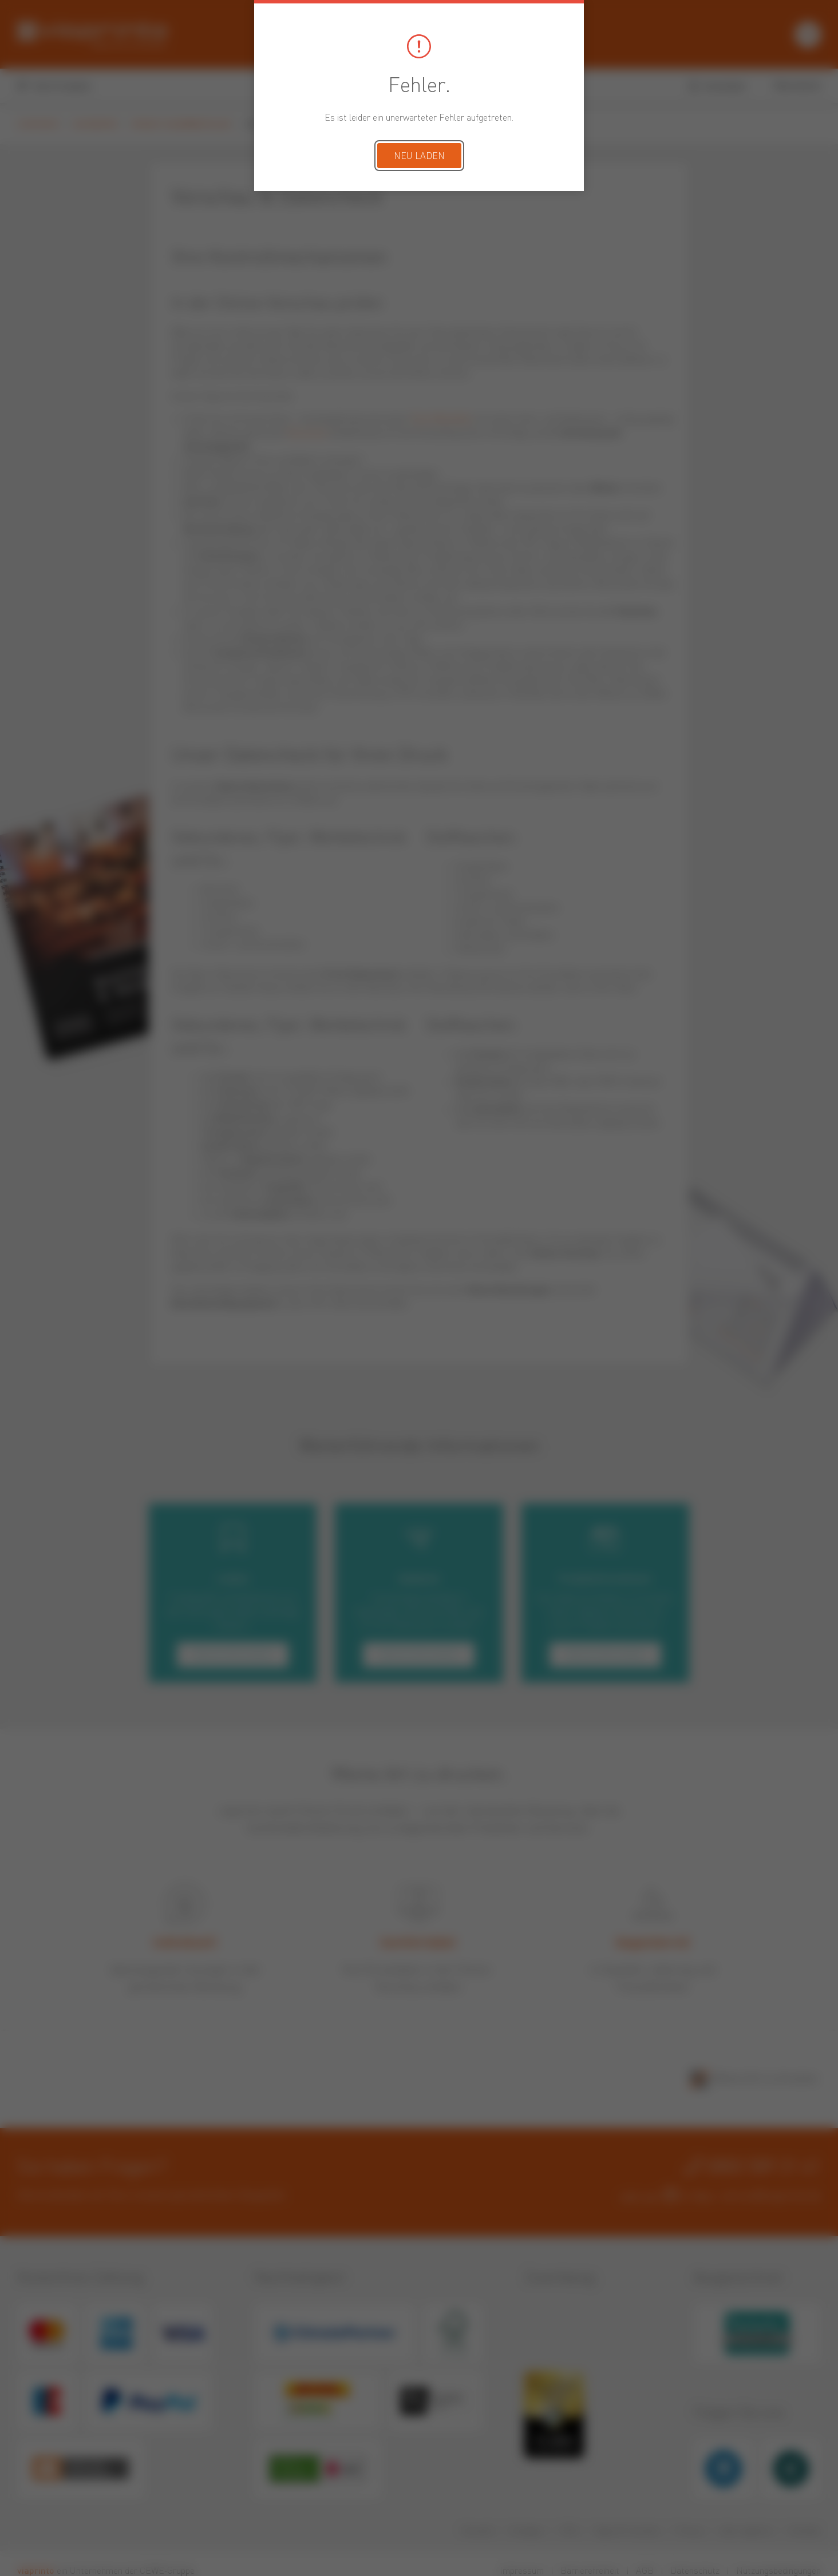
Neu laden (419, 156)
